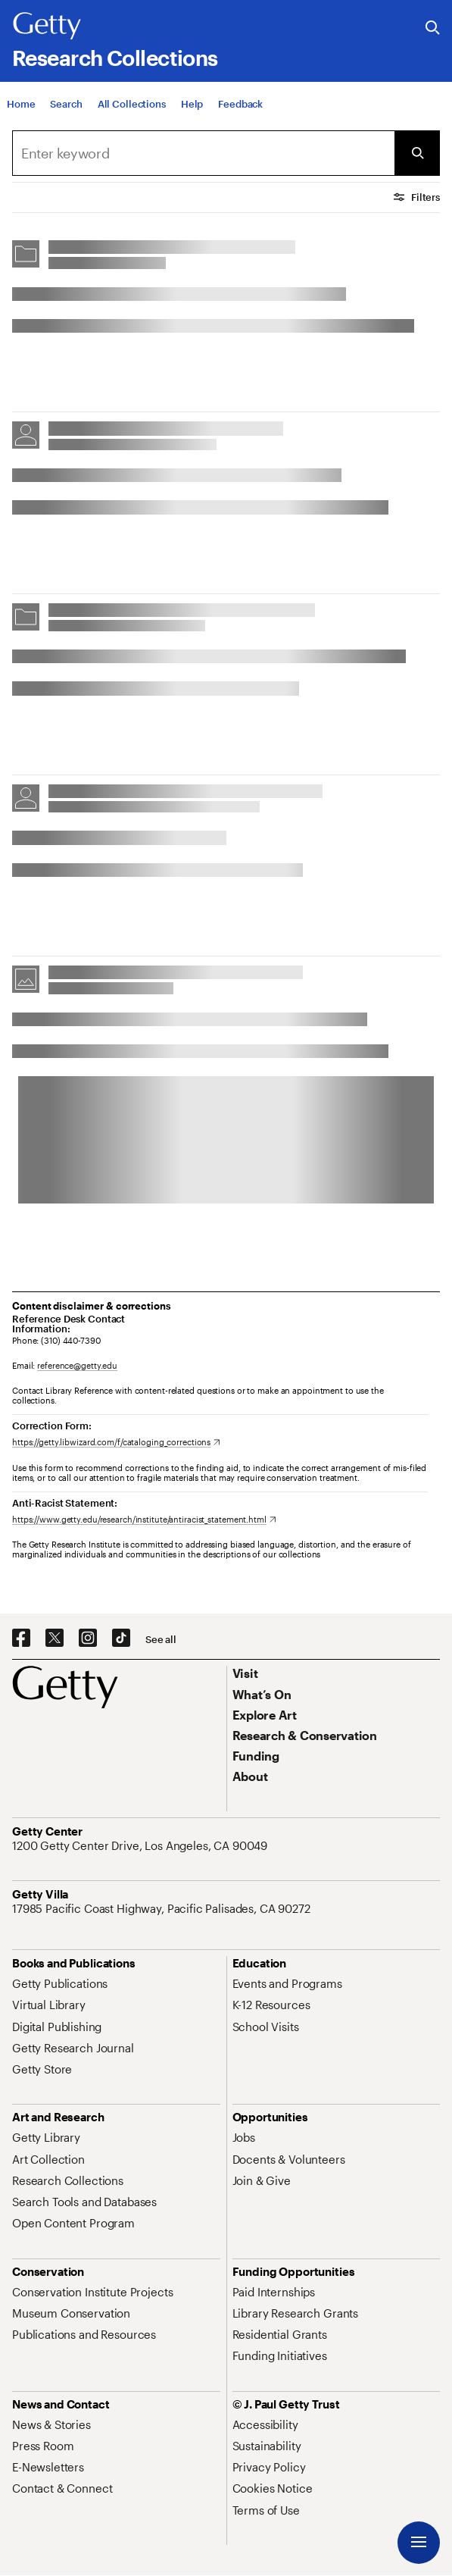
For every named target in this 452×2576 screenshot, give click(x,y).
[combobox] (203, 153)
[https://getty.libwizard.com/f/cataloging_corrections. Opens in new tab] (116, 1442)
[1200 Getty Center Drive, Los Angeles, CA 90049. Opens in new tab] (141, 1845)
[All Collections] (132, 116)
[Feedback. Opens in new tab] (240, 116)
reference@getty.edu (77, 1365)
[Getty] (47, 26)
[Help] (192, 116)
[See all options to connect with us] (160, 1640)
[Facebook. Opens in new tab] (21, 1638)
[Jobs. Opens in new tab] (243, 2137)
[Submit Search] (417, 153)
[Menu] (418, 2542)
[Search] (66, 116)
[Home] (21, 116)
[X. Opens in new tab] (54, 1638)
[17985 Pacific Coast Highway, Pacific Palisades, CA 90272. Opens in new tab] (162, 1908)
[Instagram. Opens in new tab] (88, 1638)
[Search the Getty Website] (433, 28)
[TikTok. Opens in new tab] (121, 1638)
